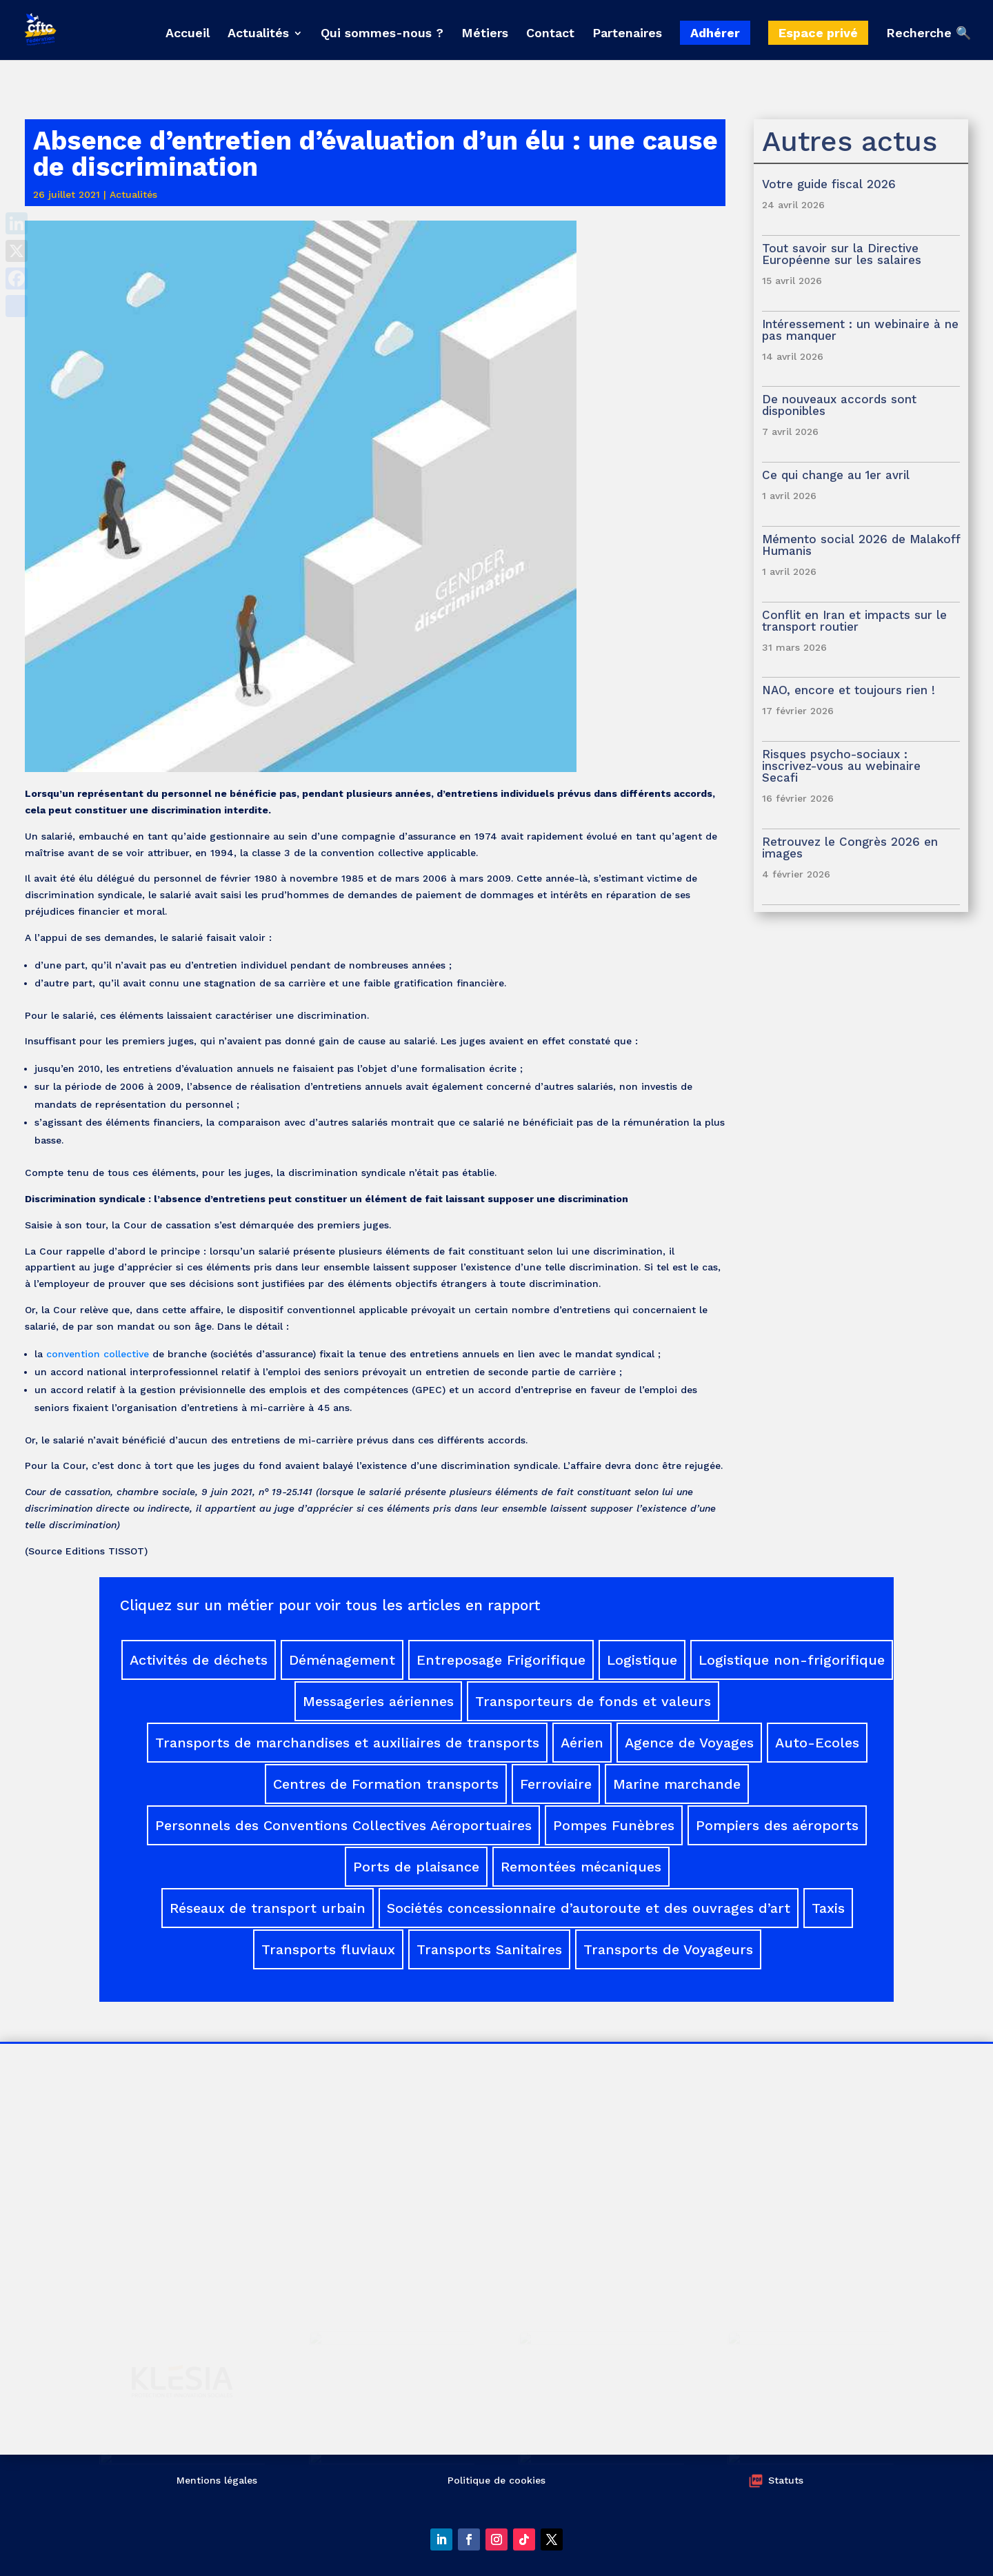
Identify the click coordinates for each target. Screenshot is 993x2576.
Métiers (484, 34)
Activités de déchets (199, 1660)
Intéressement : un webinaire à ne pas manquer (860, 330)
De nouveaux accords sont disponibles (839, 405)
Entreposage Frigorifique (501, 1660)
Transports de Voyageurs (668, 1949)
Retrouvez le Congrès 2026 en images (850, 847)
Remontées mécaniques (581, 1866)
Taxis (828, 1908)
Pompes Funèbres (613, 1825)
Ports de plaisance (416, 1866)
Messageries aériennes (378, 1701)
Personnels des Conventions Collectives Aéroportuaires (343, 1825)
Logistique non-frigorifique (792, 1660)
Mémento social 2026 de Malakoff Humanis (861, 545)
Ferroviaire (556, 1784)
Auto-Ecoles (817, 1742)
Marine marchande (677, 1784)
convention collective (97, 1353)
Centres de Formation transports (386, 1784)
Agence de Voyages (689, 1742)
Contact (550, 34)
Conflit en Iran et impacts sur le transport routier (854, 620)
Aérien (582, 1742)
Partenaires (627, 34)
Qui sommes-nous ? (382, 34)
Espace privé (818, 33)
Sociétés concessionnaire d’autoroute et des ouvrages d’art (588, 1908)
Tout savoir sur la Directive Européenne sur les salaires (843, 254)
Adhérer (715, 33)
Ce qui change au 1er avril (836, 475)
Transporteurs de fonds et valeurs (593, 1701)
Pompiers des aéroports (777, 1825)
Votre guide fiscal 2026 (829, 184)
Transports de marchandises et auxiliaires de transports (347, 1742)
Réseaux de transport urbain (267, 1908)
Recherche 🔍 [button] (928, 33)
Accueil (188, 34)
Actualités (258, 34)
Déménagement (342, 1660)
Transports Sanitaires (489, 1949)
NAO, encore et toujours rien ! (848, 690)
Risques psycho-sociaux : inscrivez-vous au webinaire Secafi (841, 765)
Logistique (642, 1660)
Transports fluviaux (328, 1949)
